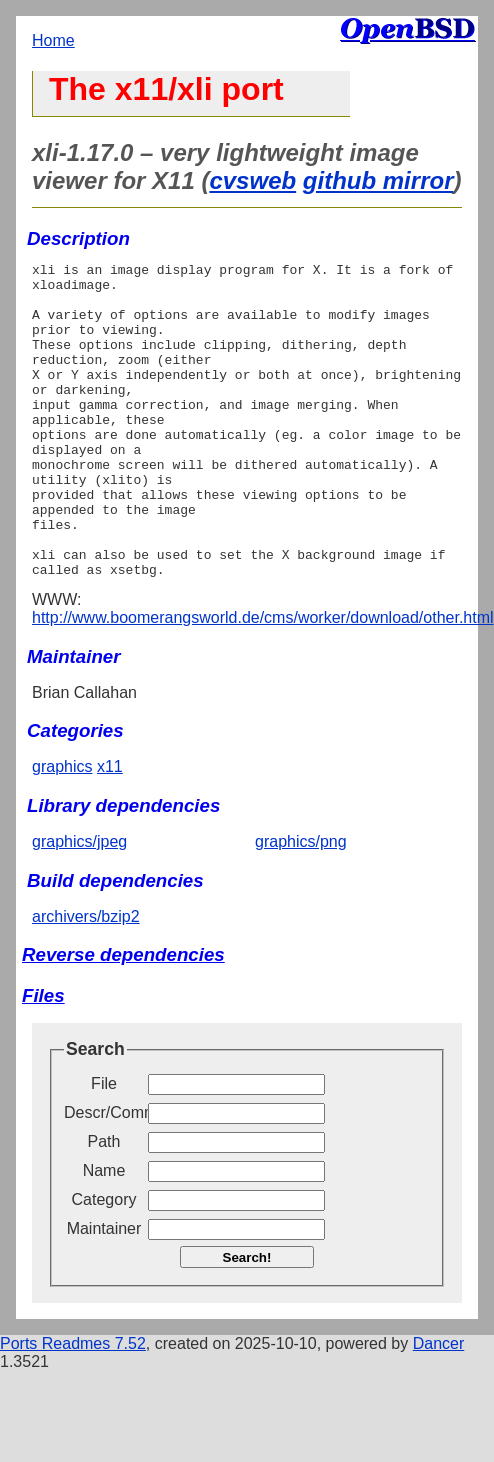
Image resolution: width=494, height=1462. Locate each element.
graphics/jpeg (79, 904)
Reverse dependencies (123, 1017)
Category (104, 1262)
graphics (62, 829)
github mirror (378, 180)
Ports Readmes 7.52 (73, 1406)
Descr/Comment (104, 1175)
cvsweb (252, 180)
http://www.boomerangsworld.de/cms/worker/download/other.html (263, 680)
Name (104, 1233)
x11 (110, 829)
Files (43, 1058)
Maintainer (104, 1291)
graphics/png (301, 904)
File (104, 1146)
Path (104, 1204)
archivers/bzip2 (86, 979)
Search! (247, 1320)
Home (53, 40)
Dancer (439, 1406)
